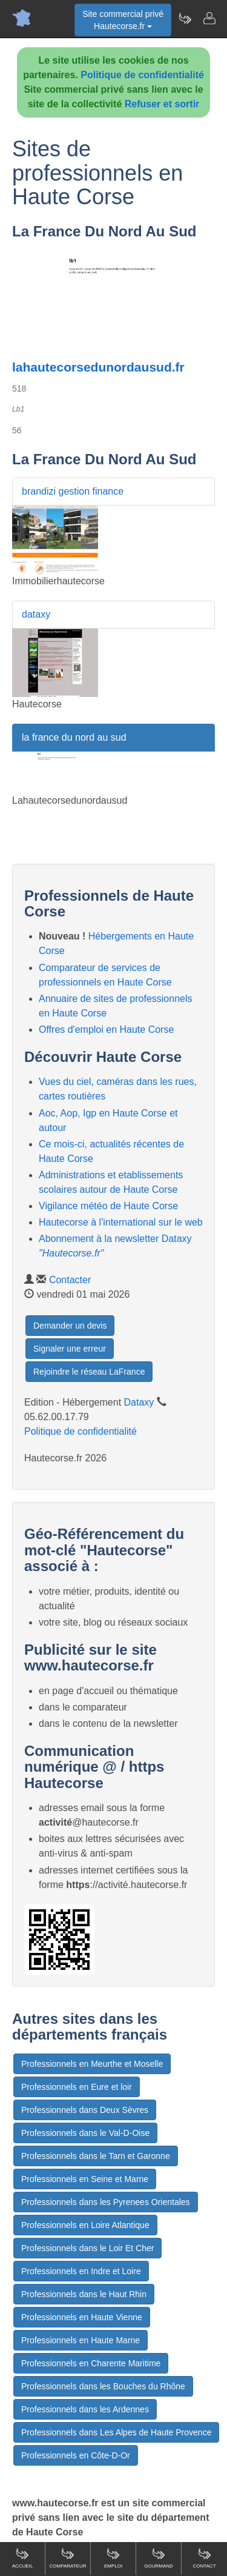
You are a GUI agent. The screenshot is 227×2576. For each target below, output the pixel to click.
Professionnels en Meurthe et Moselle (92, 2064)
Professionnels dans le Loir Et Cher (87, 2248)
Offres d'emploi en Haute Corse (106, 1029)
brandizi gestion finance (72, 491)
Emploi (113, 2558)
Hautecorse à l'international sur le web (121, 1222)
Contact (203, 2558)
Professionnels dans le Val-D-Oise (85, 2133)
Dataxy (139, 1402)
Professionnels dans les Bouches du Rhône (103, 2386)
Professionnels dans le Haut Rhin (83, 2294)
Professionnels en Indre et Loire (81, 2271)
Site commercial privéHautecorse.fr (122, 20)
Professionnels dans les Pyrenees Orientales (105, 2202)
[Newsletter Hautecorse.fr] (185, 18)
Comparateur (67, 2558)
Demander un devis (70, 1325)
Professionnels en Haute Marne (80, 2340)
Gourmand (158, 2558)
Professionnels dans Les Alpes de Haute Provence (116, 2432)
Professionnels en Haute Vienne (81, 2317)
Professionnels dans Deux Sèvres (84, 2110)
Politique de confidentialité (142, 75)
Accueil (22, 2558)
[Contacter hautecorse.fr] (209, 18)
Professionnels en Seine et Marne (84, 2179)
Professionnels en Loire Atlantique (85, 2225)
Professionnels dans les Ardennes (85, 2409)
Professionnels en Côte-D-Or (75, 2455)
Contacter (70, 1280)
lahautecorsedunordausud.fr (98, 367)
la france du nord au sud (74, 737)
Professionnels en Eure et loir (76, 2087)
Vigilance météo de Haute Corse (108, 1206)
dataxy (36, 614)
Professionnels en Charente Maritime (90, 2363)
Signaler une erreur (69, 1348)
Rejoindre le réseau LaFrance (89, 1371)
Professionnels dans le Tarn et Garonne (95, 2156)
